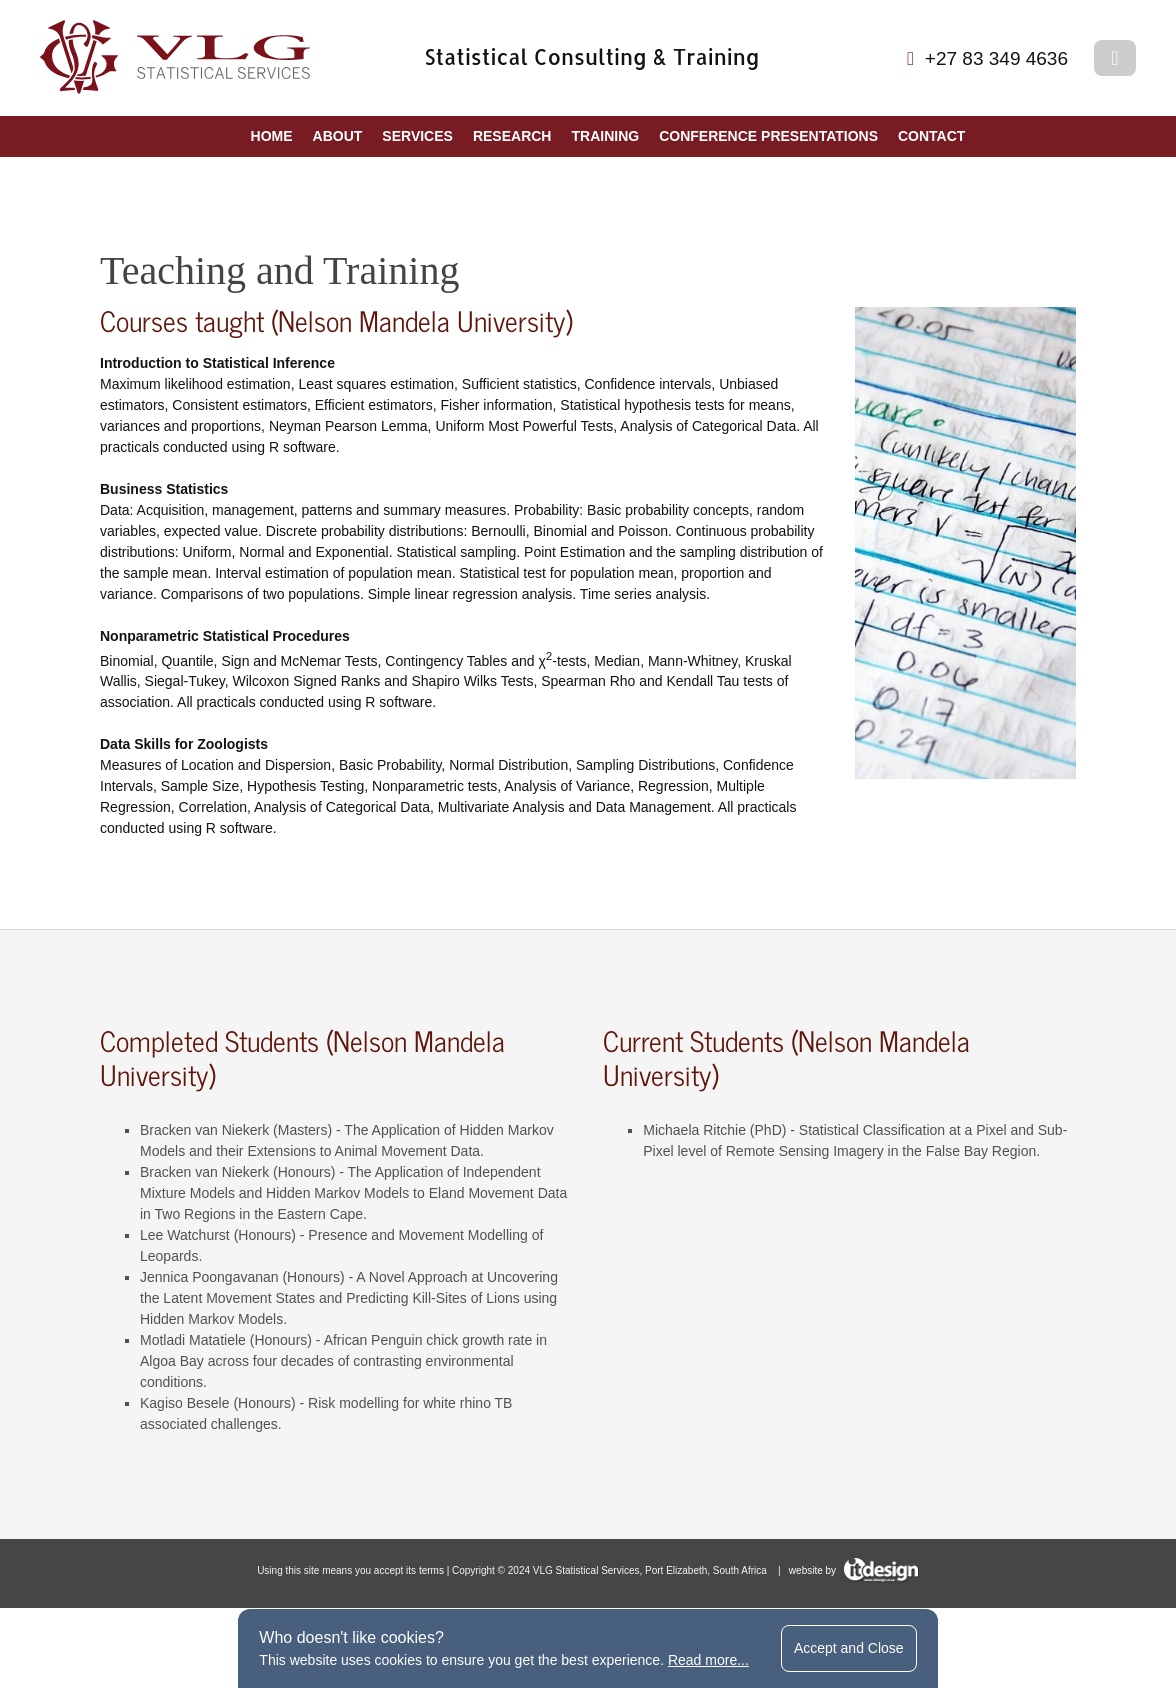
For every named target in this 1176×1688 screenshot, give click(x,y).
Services (417, 136)
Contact (931, 136)
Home (272, 136)
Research (512, 136)
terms (431, 1570)
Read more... (708, 1660)
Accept (849, 1648)
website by (854, 1570)
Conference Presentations (768, 136)
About (338, 136)
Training (605, 136)
